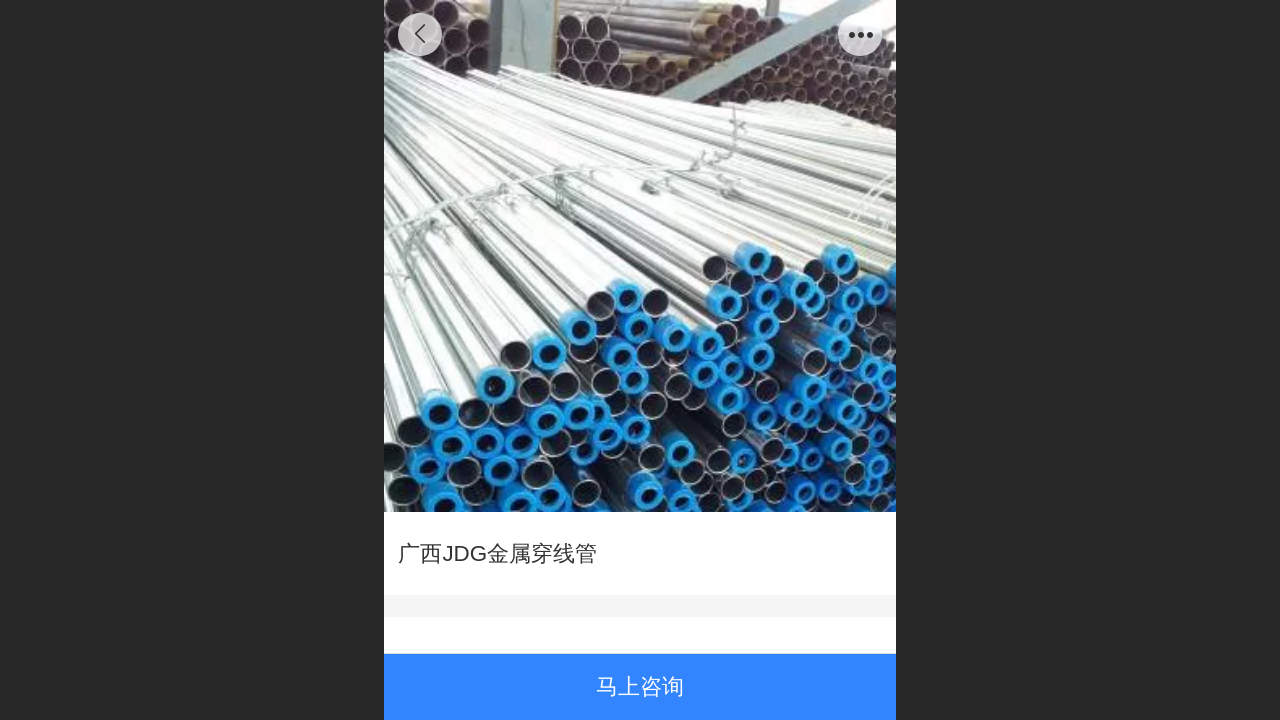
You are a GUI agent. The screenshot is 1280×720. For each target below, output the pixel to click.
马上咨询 (640, 686)
